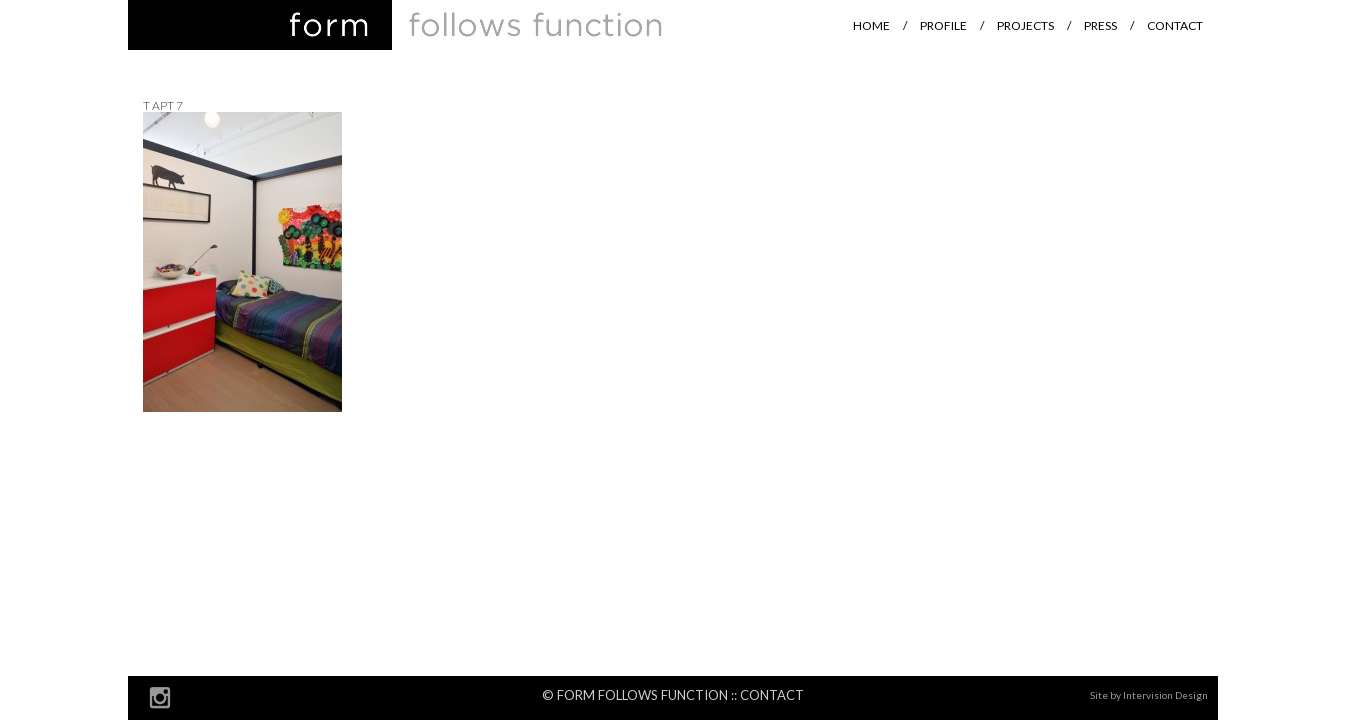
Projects (1025, 25)
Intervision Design (1165, 695)
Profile (943, 25)
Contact (1175, 25)
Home (871, 25)
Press (1100, 25)
